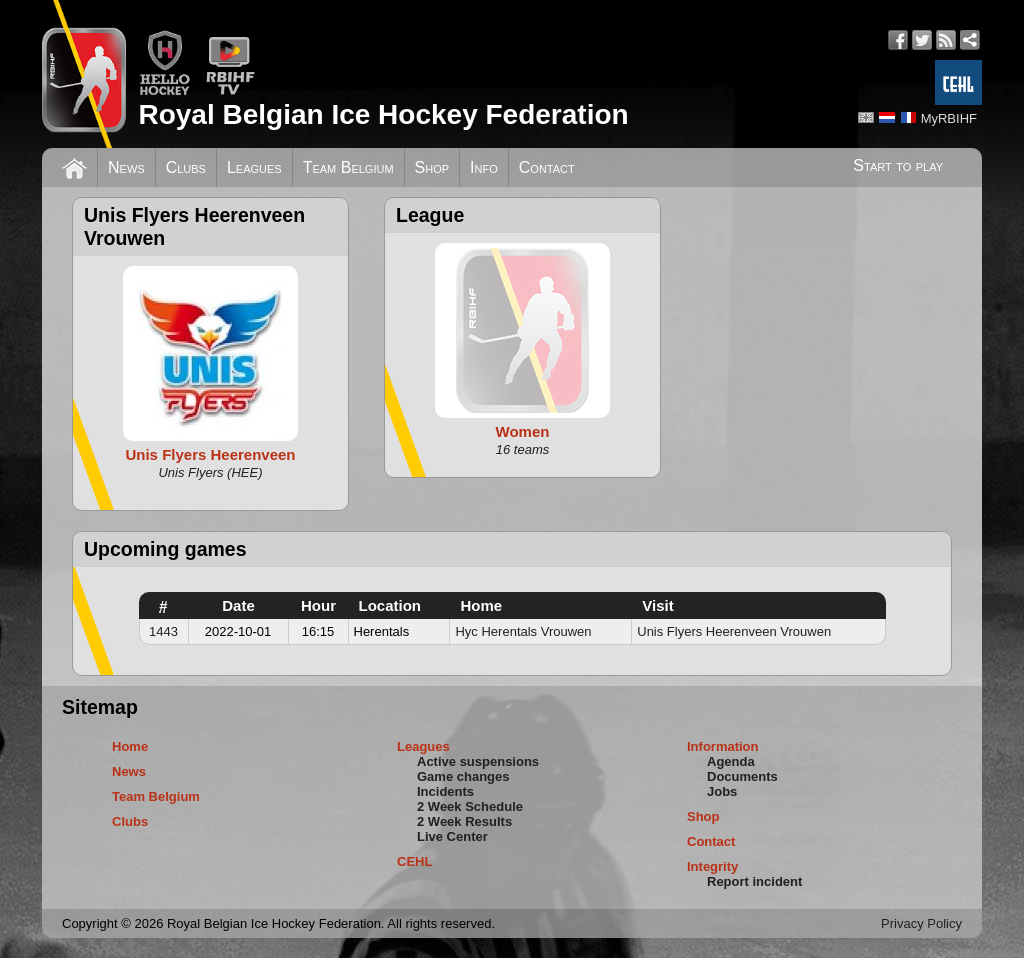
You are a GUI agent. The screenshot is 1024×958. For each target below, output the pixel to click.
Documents (742, 776)
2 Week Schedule (470, 806)
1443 (163, 631)
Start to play (898, 165)
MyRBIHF (949, 118)
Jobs (722, 791)
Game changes (463, 776)
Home (130, 746)
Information (723, 746)
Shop (432, 167)
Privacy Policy (921, 923)
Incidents (445, 791)
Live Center (452, 836)
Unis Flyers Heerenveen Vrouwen (734, 631)
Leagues (254, 167)
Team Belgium (348, 167)
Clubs (186, 167)
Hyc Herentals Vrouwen (523, 631)
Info (484, 167)
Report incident (754, 881)
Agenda (731, 761)
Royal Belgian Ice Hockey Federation (383, 114)
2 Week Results (464, 821)
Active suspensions (478, 761)
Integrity (712, 866)
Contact (547, 167)
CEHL (414, 861)
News (126, 167)
